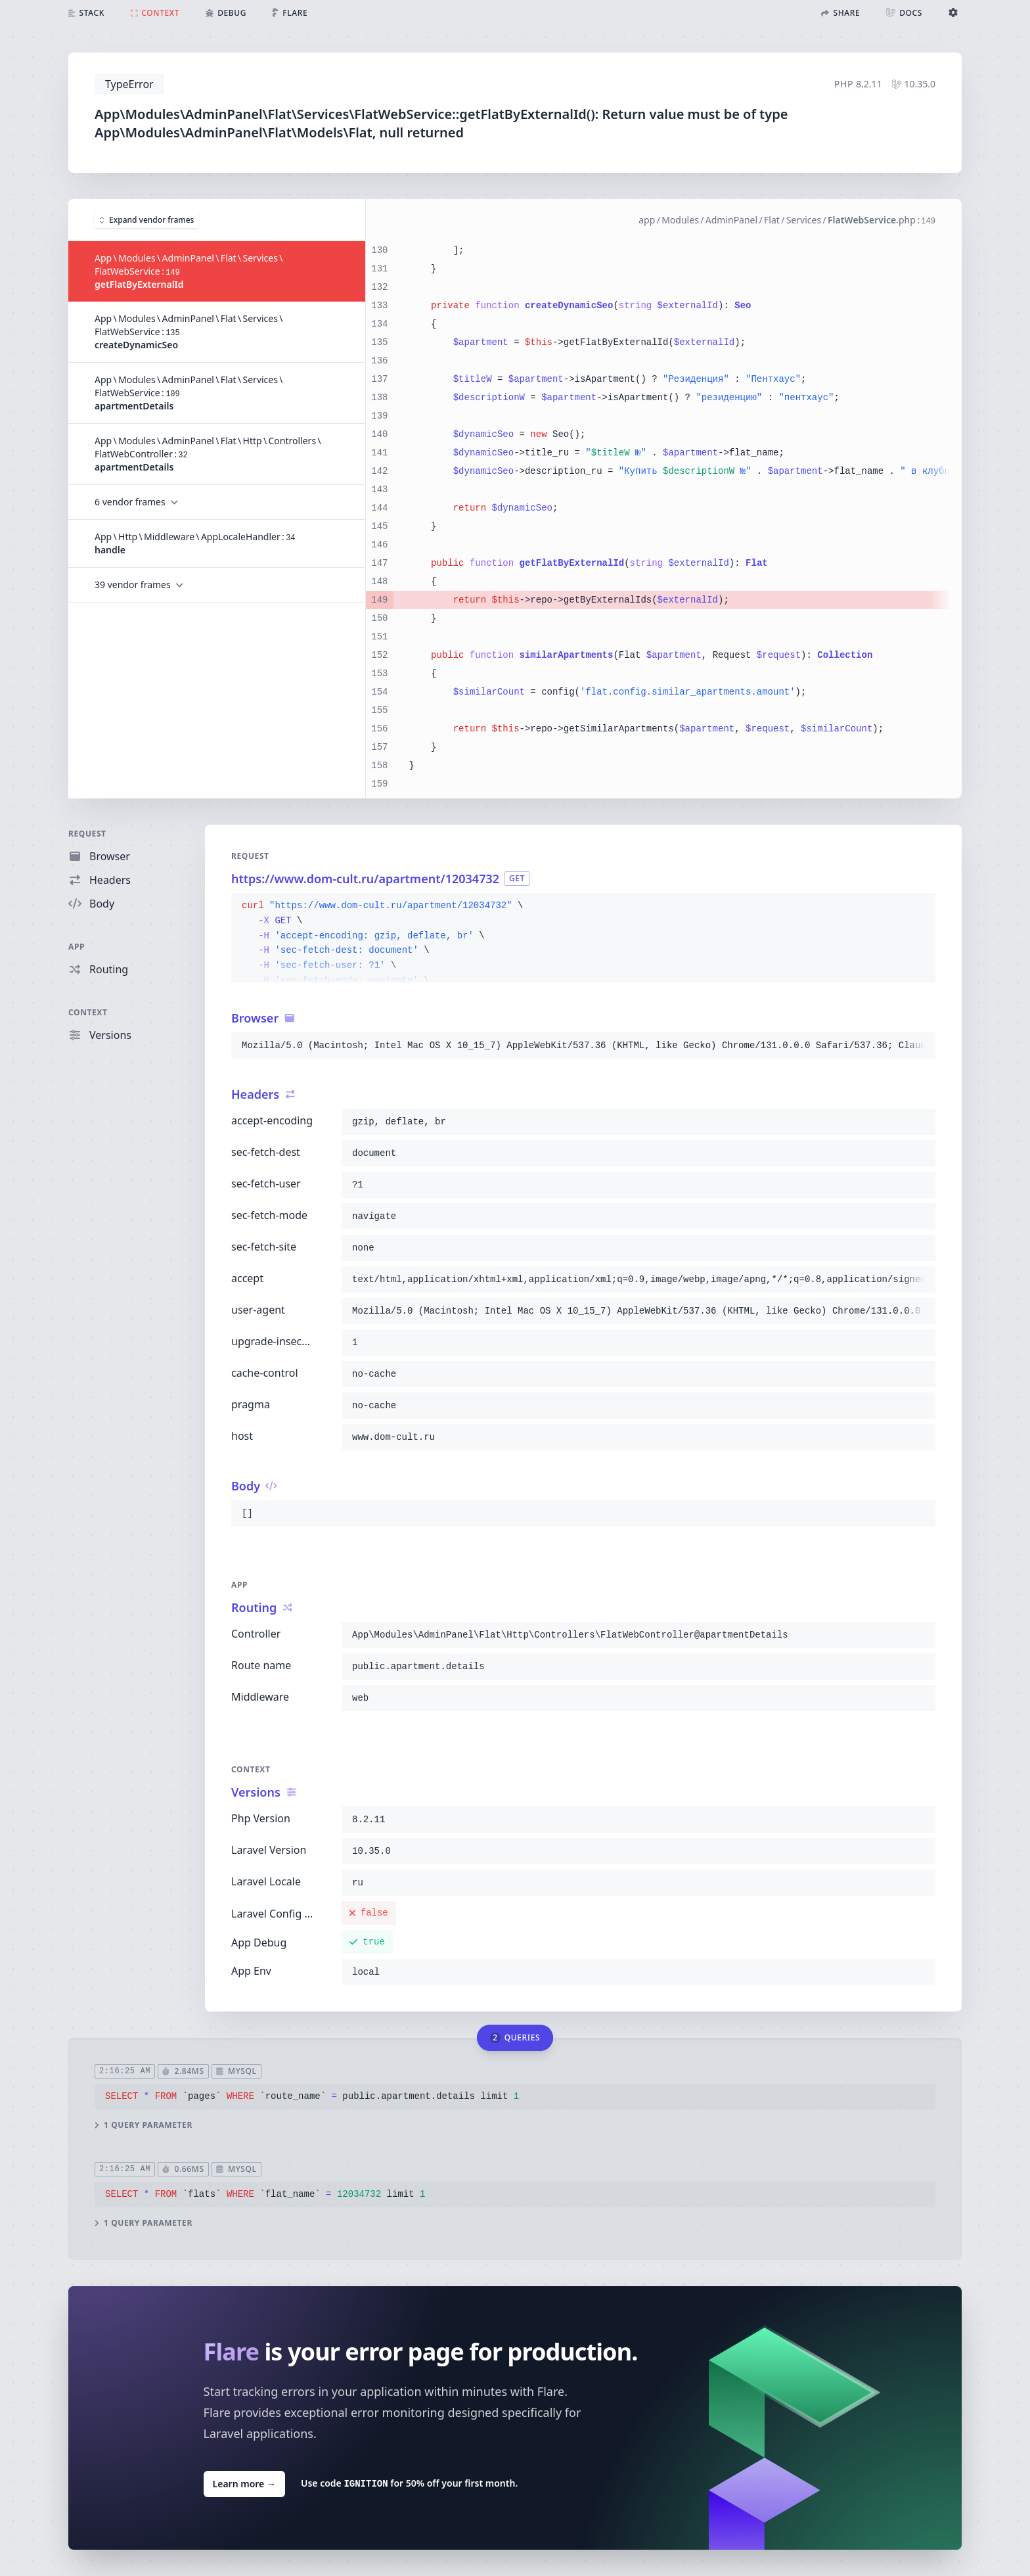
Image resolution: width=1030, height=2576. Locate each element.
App (76, 946)
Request (87, 833)
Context (88, 1012)
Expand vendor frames (147, 219)
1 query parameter (143, 2125)
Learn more (244, 2483)
